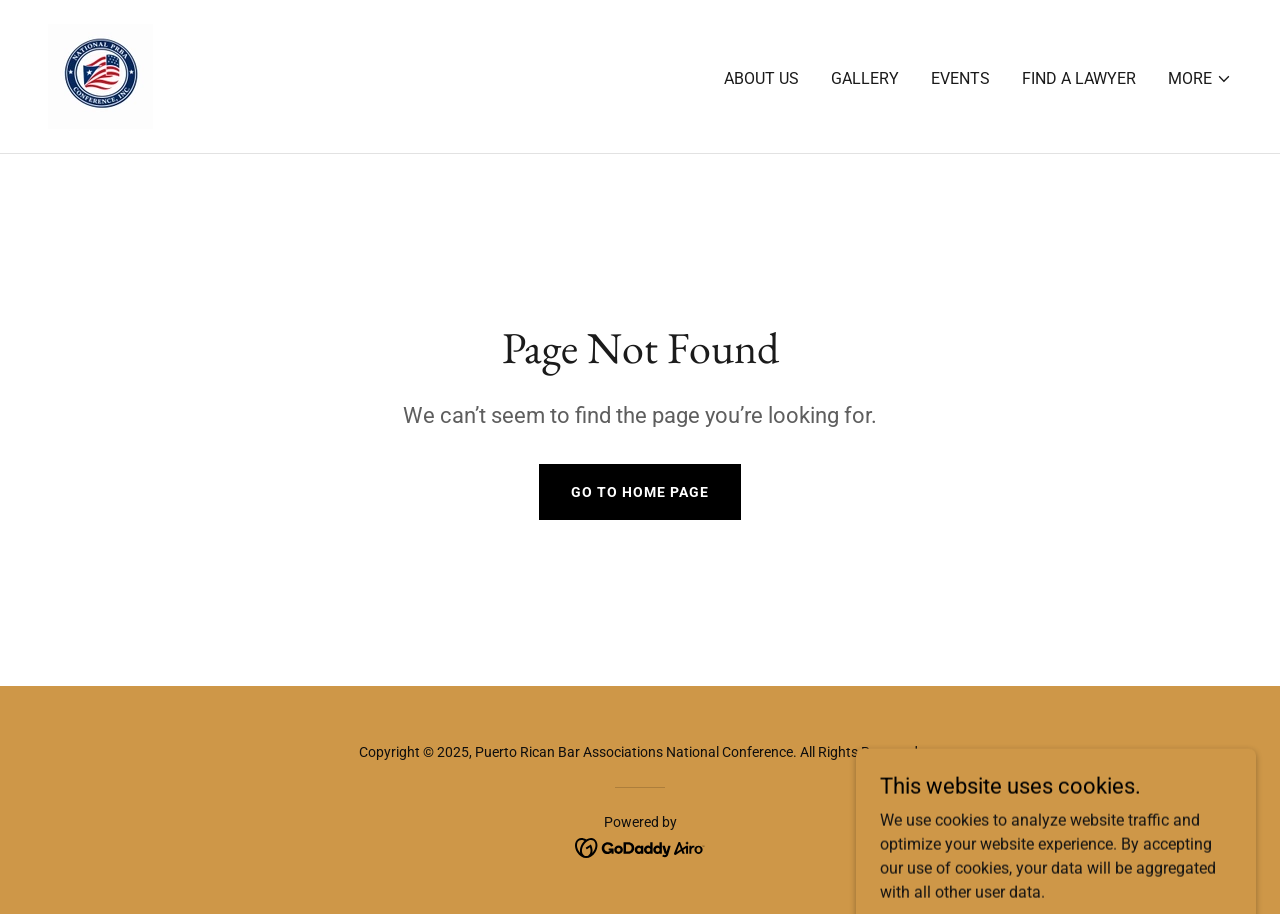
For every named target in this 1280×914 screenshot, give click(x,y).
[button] (1200, 79)
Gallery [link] (865, 78)
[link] (100, 75)
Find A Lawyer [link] (1079, 78)
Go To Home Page (640, 492)
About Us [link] (761, 78)
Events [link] (960, 78)
